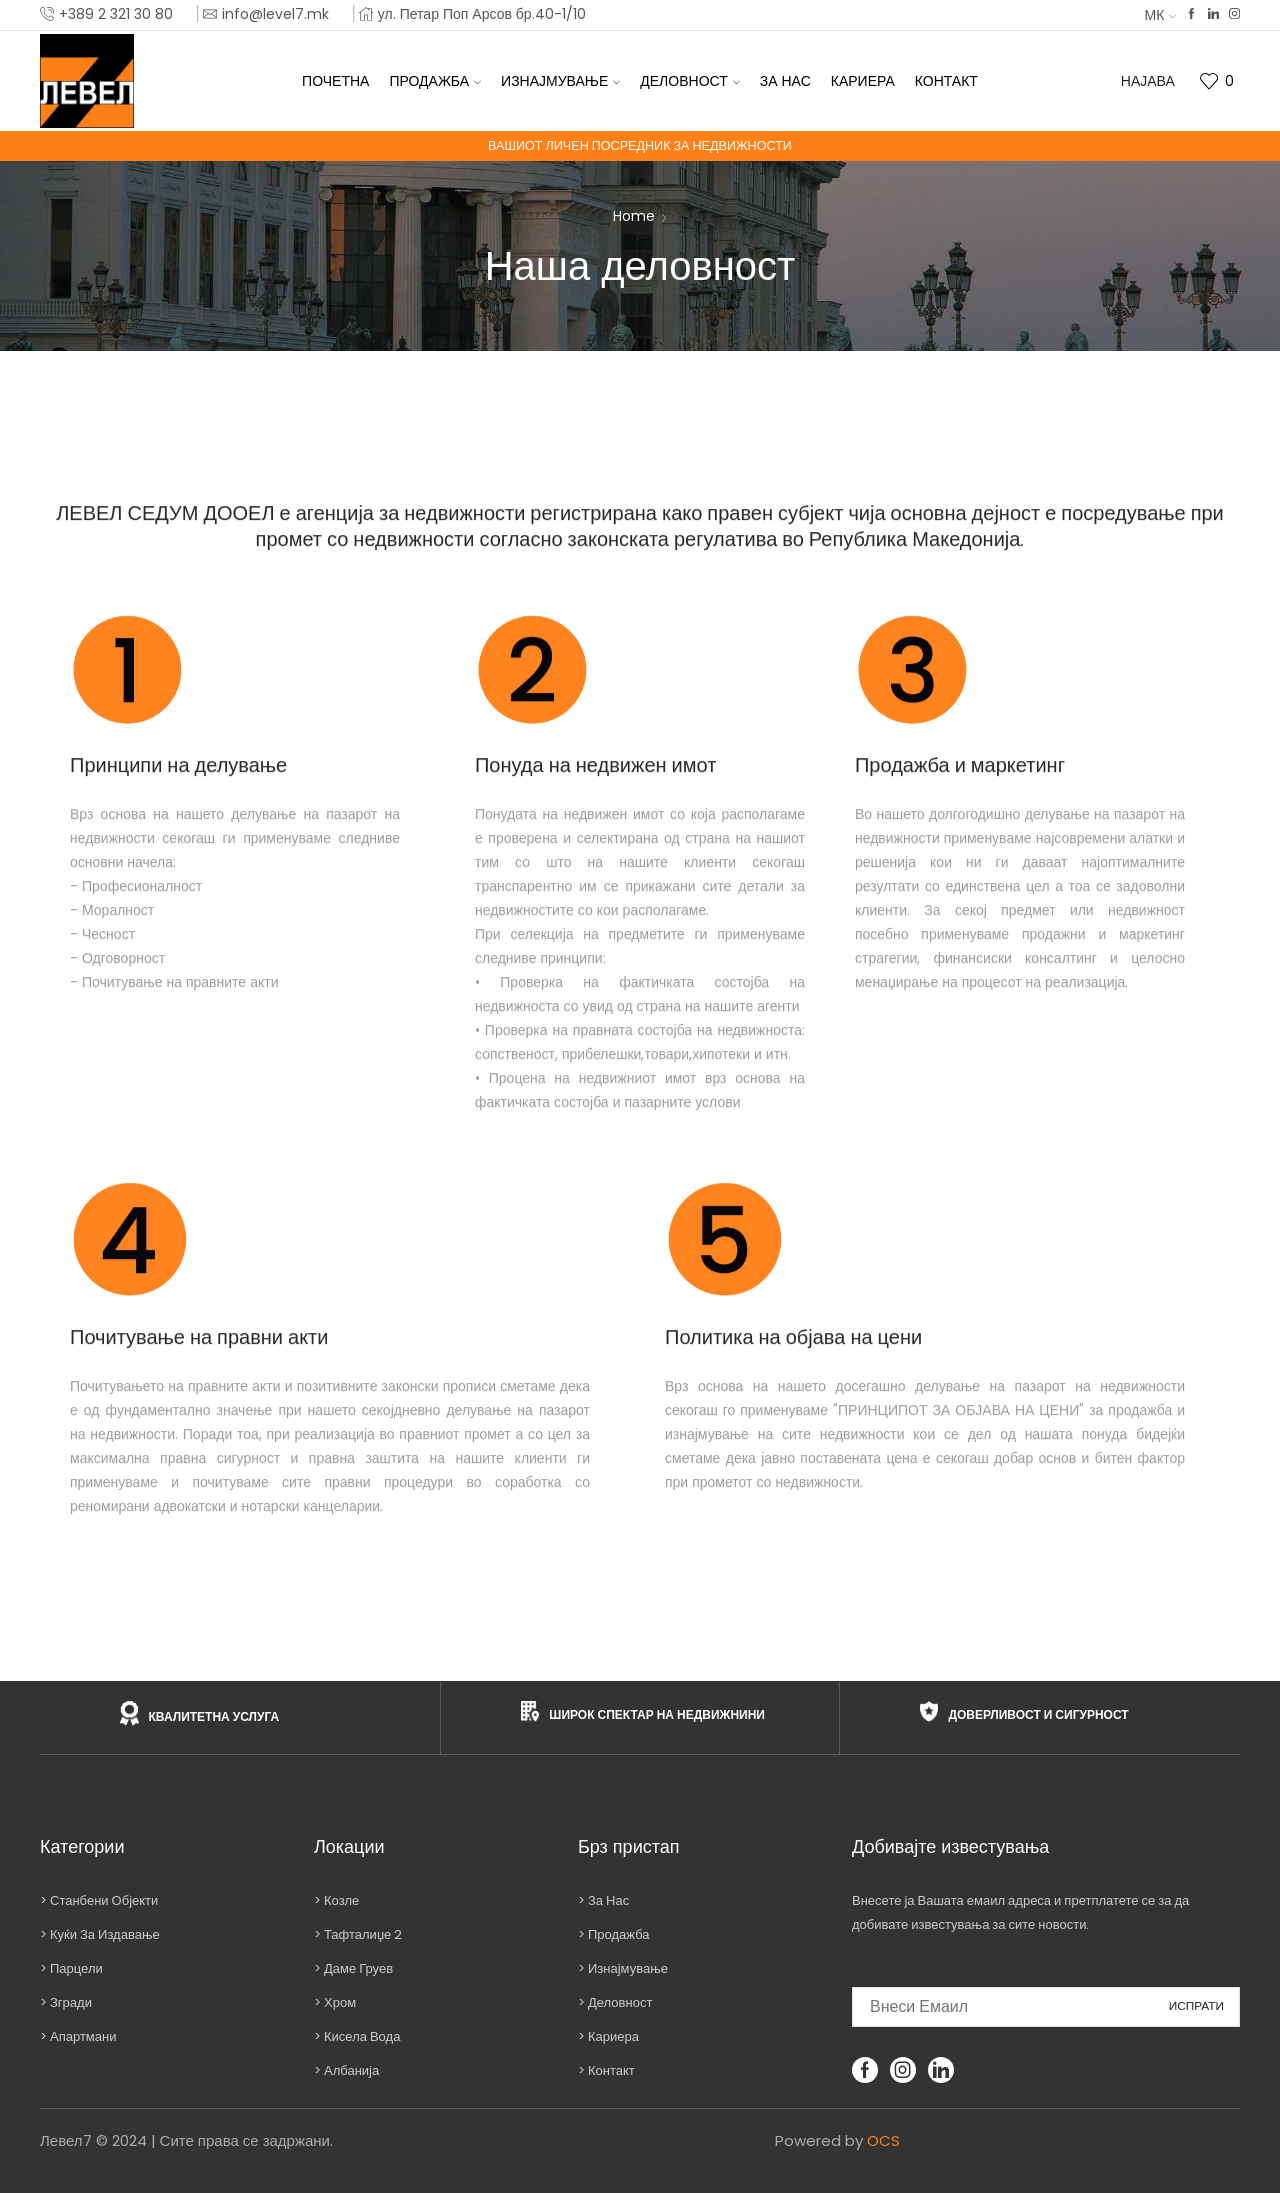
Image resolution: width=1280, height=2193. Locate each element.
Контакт (946, 81)
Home (634, 216)
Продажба (435, 81)
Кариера (863, 81)
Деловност (689, 81)
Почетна (335, 81)
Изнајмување (560, 81)
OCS (883, 2140)
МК (1161, 15)
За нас (785, 81)
